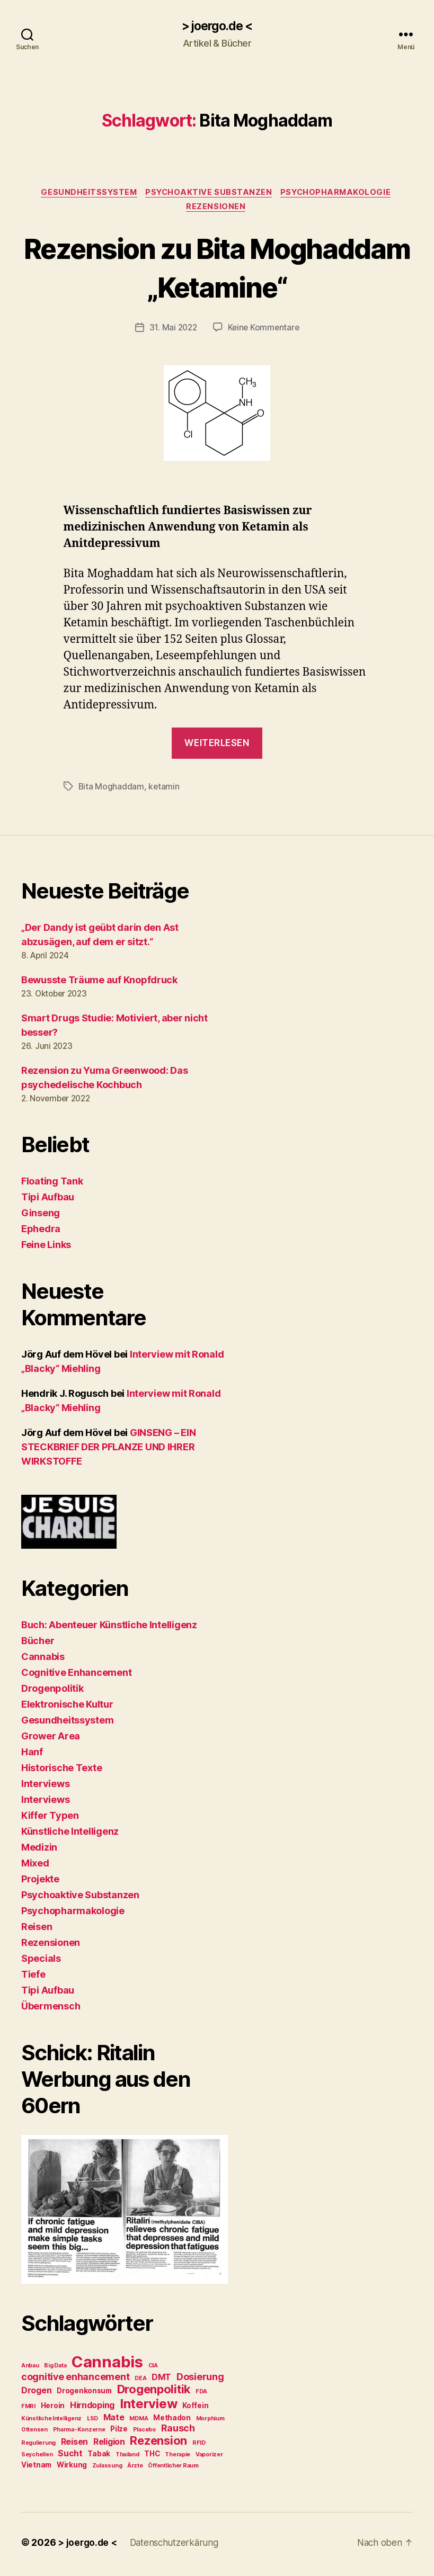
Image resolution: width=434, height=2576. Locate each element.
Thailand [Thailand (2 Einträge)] (127, 2458)
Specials (41, 1961)
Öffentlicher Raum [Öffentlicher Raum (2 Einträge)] (173, 2469)
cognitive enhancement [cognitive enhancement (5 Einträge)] (75, 2380)
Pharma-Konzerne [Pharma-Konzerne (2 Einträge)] (79, 2433)
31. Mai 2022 (172, 331)
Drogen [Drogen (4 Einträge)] (36, 2394)
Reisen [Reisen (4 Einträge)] (74, 2445)
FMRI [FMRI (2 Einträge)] (28, 2410)
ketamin (164, 790)
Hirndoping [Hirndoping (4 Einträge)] (92, 2409)
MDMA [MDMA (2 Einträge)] (138, 2422)
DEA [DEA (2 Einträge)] (140, 2381)
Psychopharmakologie (340, 194)
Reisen (36, 1929)
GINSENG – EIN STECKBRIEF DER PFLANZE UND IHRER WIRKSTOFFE (108, 1450)
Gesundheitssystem (86, 194)
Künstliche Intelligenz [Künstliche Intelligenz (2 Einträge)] (51, 2422)
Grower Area (50, 1739)
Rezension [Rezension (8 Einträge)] (158, 2444)
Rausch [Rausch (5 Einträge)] (178, 2431)
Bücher (37, 1643)
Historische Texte (61, 1770)
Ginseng (40, 1216)
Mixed (35, 1866)
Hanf (32, 1755)
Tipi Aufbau (47, 1200)
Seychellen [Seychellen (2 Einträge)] (36, 2458)
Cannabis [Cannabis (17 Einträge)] (107, 2365)
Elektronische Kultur (67, 1707)
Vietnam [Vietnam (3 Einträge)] (36, 2468)
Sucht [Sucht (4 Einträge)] (70, 2457)
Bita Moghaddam (111, 790)
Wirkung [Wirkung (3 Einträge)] (72, 2468)
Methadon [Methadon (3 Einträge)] (172, 2421)
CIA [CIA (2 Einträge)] (153, 2369)
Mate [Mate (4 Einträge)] (114, 2421)
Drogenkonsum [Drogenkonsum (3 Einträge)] (84, 2394)
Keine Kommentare (265, 331)
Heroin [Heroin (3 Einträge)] (53, 2409)
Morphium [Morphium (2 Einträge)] (210, 2422)
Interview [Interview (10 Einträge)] (149, 2407)
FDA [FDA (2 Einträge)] (201, 2395)
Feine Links (46, 1247)
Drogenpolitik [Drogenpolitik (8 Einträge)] (154, 2393)
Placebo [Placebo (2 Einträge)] (144, 2433)
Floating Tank (52, 1184)
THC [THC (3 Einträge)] (152, 2457)
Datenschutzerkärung (178, 2546)
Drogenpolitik (52, 1691)
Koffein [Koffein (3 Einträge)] (195, 2409)
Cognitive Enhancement (76, 1675)
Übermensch (50, 2009)
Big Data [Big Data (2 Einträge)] (55, 2369)
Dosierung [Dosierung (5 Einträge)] (200, 2380)
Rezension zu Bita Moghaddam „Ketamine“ (217, 269)
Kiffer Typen (50, 1818)
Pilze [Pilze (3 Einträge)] (119, 2432)
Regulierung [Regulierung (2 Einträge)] (38, 2446)
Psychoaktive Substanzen (209, 194)
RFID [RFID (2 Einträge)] (199, 2446)
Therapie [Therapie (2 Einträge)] (177, 2458)
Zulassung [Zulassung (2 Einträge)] (107, 2469)
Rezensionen (216, 209)
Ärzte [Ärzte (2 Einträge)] (135, 2469)
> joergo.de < (217, 26)
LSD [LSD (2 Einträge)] (92, 2422)
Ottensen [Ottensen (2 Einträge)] (34, 2433)
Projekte (40, 1882)
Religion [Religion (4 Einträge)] (109, 2445)
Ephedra (40, 1231)
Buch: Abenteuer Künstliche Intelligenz (109, 1627)
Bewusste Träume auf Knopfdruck (99, 983)
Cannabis (43, 1659)
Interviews (45, 1786)
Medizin (39, 1850)
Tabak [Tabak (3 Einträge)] (98, 2457)
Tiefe (33, 1977)
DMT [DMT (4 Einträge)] (161, 2381)
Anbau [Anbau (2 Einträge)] (30, 2369)
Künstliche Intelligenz (70, 1834)
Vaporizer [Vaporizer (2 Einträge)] (209, 2458)
